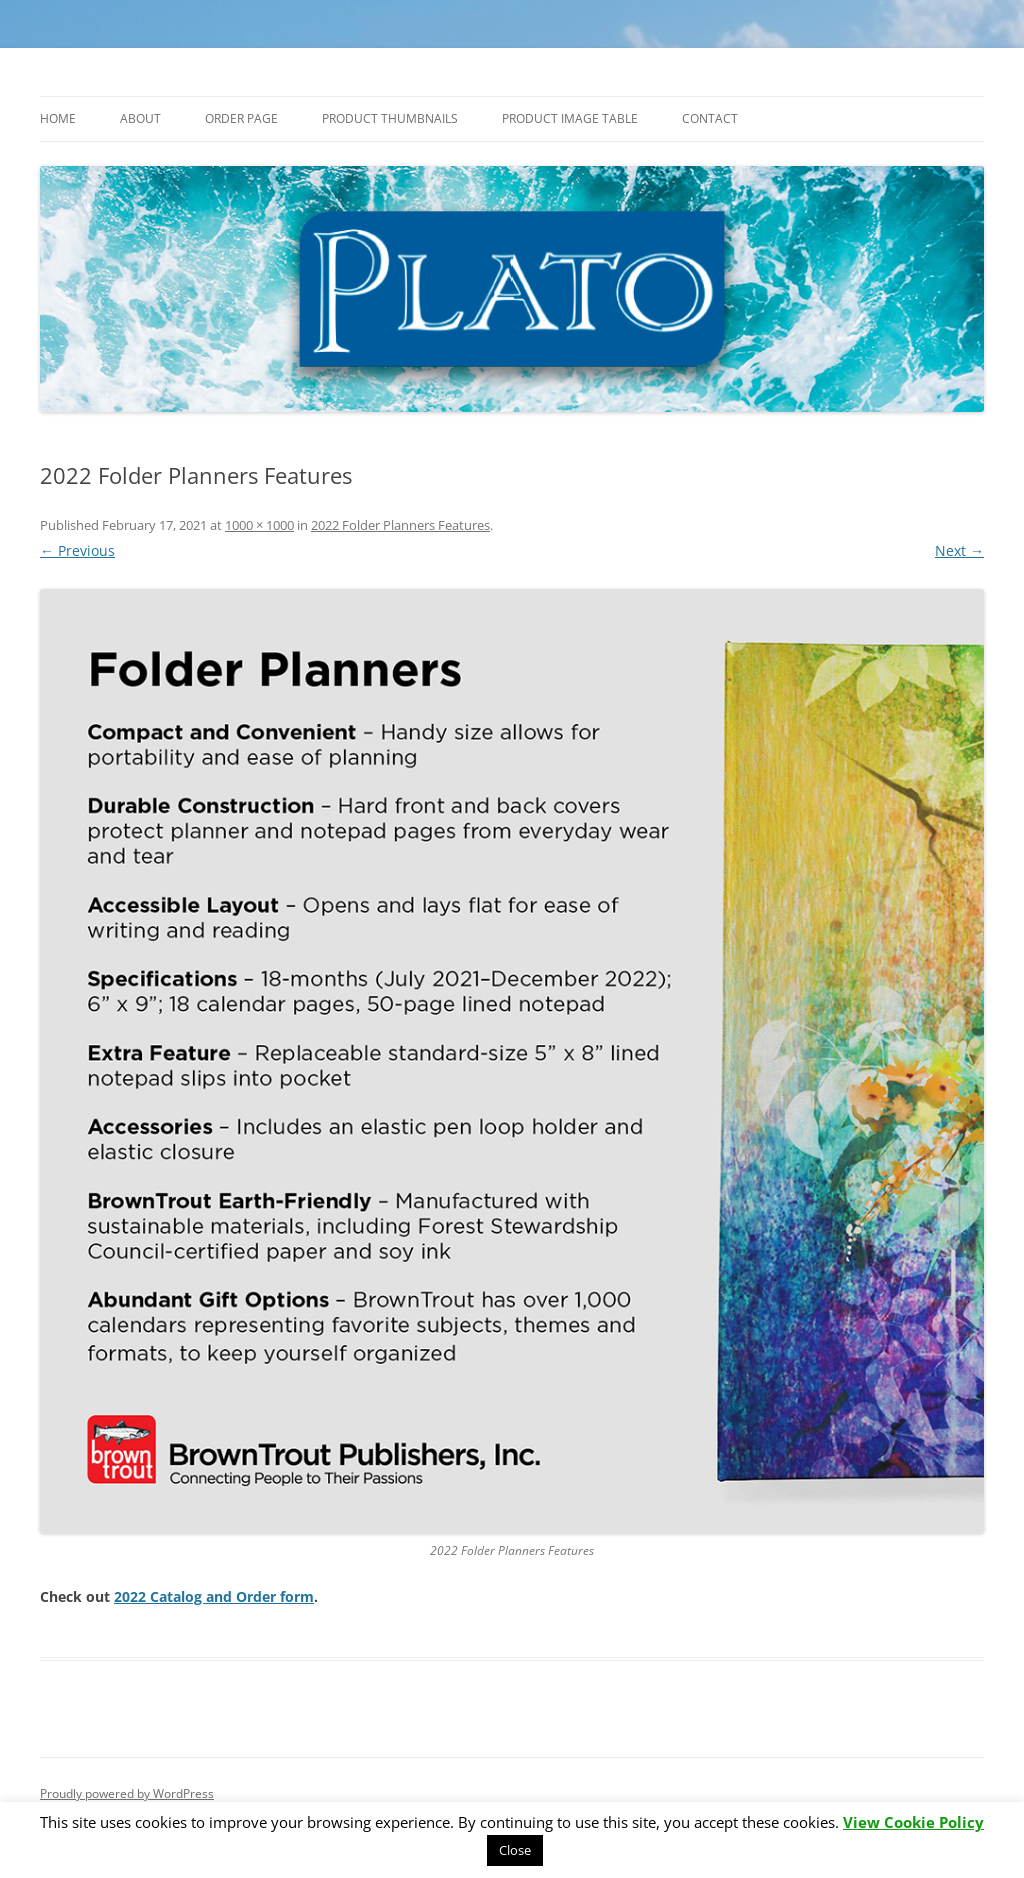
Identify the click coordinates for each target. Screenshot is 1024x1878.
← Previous (77, 550)
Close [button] (515, 1850)
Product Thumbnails (390, 118)
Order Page (241, 118)
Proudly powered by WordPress (127, 1793)
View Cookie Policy (913, 1822)
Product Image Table (570, 118)
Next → (959, 550)
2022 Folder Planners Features (400, 525)
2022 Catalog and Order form (214, 1596)
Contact (710, 118)
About (140, 118)
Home (58, 118)
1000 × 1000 (259, 525)
